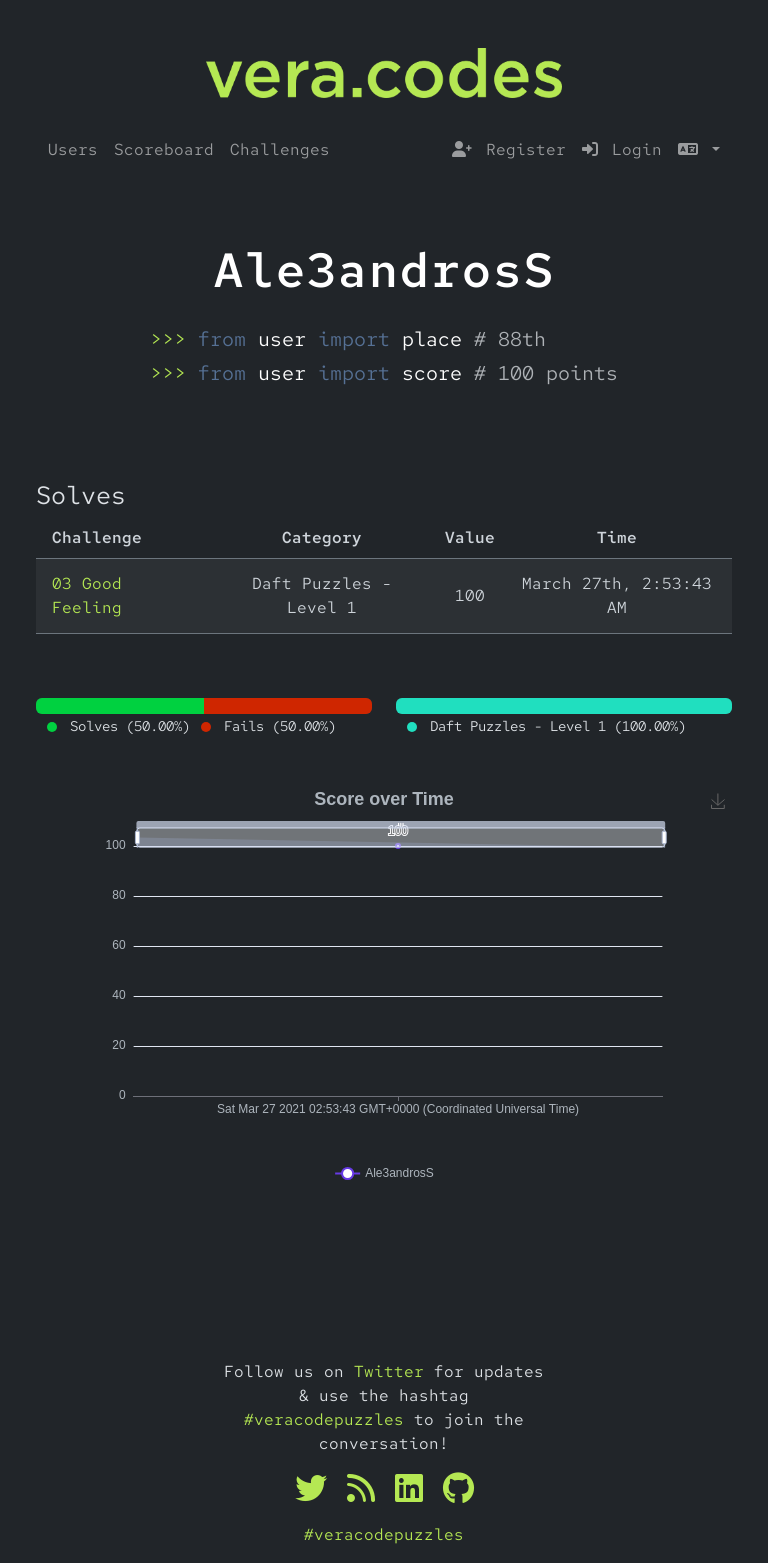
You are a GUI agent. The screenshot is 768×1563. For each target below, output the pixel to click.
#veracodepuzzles (324, 1419)
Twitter (389, 1371)
